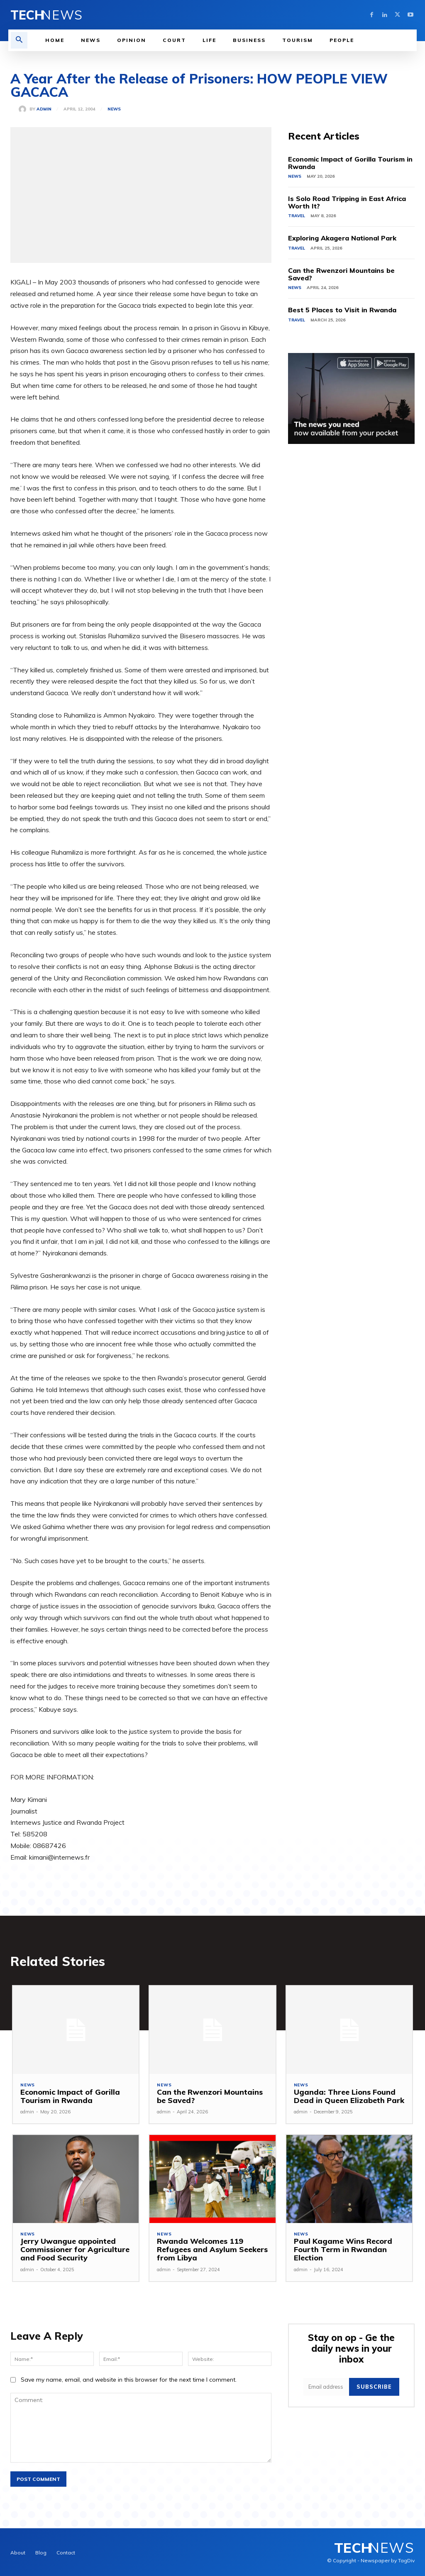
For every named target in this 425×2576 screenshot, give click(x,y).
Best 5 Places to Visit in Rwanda (342, 310)
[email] (327, 2385)
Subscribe (375, 2385)
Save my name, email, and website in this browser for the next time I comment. (129, 2380)
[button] (19, 40)
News (114, 109)
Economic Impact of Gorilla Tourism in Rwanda (350, 163)
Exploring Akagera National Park (342, 238)
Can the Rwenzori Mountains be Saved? (341, 274)
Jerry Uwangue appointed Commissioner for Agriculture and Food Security (73, 2250)
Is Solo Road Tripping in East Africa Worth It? (347, 202)
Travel (296, 215)
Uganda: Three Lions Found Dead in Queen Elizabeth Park (347, 2096)
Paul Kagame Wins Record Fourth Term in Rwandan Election (341, 2250)
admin (44, 109)
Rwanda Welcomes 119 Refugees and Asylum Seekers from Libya (210, 2250)
